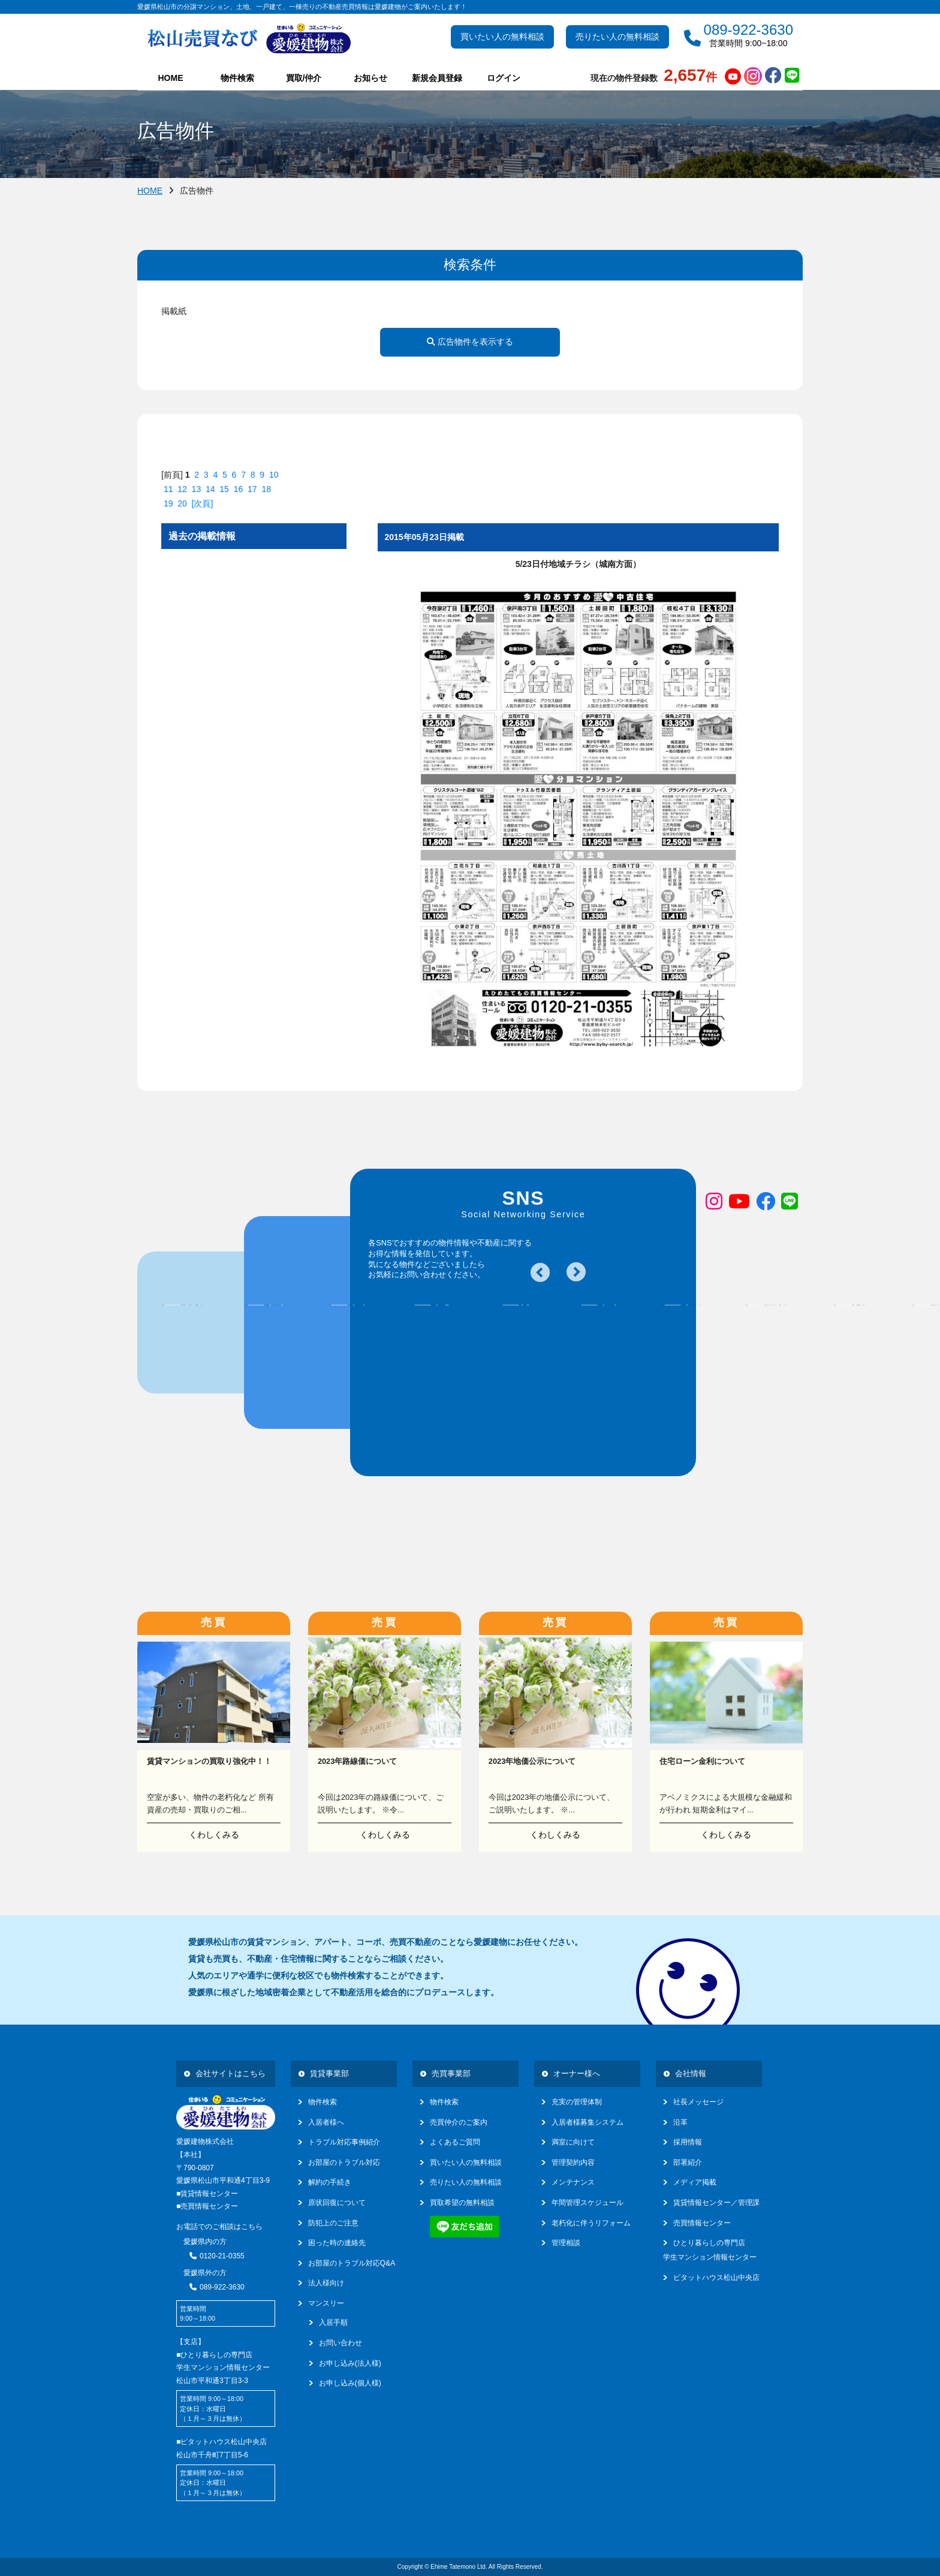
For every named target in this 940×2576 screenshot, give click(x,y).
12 (182, 489)
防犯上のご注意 (333, 2223)
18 (266, 489)
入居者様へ (326, 2122)
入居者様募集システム (587, 2122)
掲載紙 (173, 311)
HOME (170, 78)
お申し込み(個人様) (350, 2383)
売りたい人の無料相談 (617, 36)
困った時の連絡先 (337, 2243)
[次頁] (202, 503)
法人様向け (326, 2283)
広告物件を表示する (470, 341)
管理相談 (566, 2243)
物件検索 (322, 2102)
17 (252, 489)
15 (224, 489)
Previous (540, 1272)
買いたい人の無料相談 (502, 36)
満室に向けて (573, 2142)
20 (182, 503)
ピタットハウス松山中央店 (716, 2277)
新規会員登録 (437, 78)
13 (196, 489)
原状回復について (337, 2202)
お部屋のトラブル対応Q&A (351, 2263)
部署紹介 (687, 2162)
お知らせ (370, 78)
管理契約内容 (573, 2162)
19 (168, 503)
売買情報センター (702, 2223)
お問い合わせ (340, 2343)
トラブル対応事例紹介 (344, 2142)
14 (210, 489)
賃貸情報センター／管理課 (716, 2202)
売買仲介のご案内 (458, 2122)
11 (168, 489)
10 (274, 474)
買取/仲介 (304, 78)
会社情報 (690, 2073)
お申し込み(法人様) (350, 2363)
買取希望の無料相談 (462, 2202)
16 (238, 489)
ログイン (503, 78)
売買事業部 (451, 2073)
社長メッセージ (698, 2102)
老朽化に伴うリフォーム (591, 2223)
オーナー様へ (576, 2073)
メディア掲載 (694, 2182)
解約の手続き (329, 2182)
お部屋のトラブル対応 (344, 2162)
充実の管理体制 (577, 2102)
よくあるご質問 (455, 2142)
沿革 (680, 2122)
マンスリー (326, 2303)
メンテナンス (573, 2182)
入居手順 (333, 2322)
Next (576, 1271)
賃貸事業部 (329, 2073)
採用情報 (687, 2142)
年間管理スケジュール (587, 2202)
